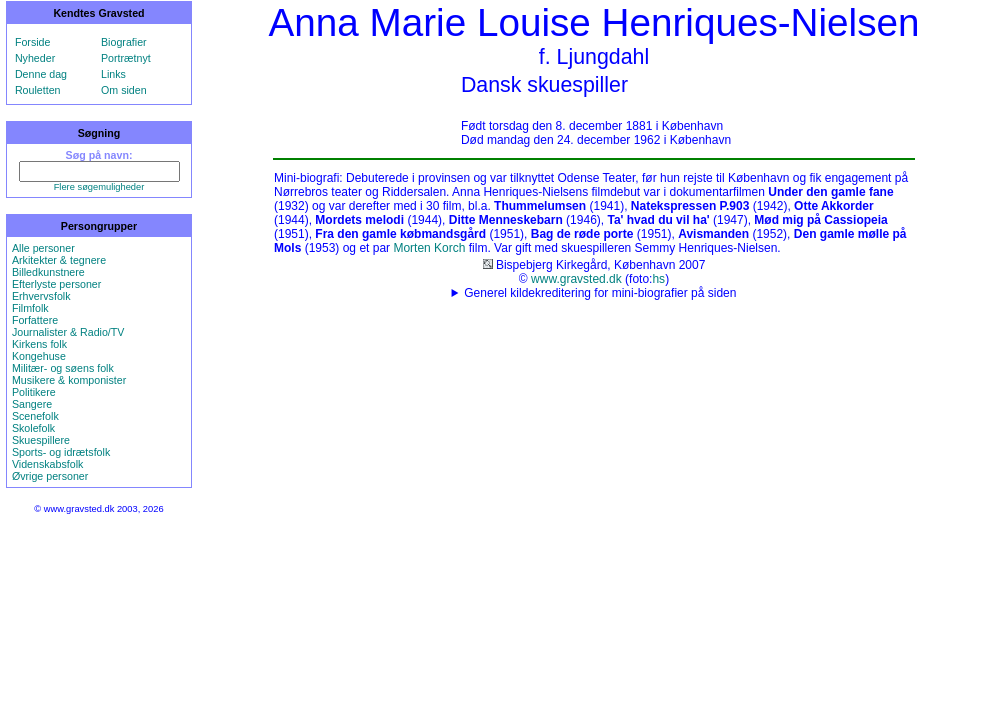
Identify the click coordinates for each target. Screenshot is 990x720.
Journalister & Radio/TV (68, 332)
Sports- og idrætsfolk (61, 452)
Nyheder (35, 58)
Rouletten (38, 90)
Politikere (34, 392)
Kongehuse (39, 356)
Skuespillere (41, 440)
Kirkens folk (39, 344)
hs (658, 279)
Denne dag (41, 74)
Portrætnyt (126, 58)
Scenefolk (35, 416)
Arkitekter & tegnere (59, 260)
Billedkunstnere (48, 272)
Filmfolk (30, 308)
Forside (33, 42)
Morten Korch (429, 248)
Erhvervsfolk (41, 296)
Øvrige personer (50, 476)
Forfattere (35, 320)
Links (113, 74)
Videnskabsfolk (47, 464)
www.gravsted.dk (576, 279)
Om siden (124, 90)
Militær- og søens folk (63, 368)
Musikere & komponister (69, 380)
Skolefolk (33, 428)
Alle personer (43, 248)
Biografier (124, 42)
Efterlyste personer (56, 284)
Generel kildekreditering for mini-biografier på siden (600, 293)
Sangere (32, 404)
